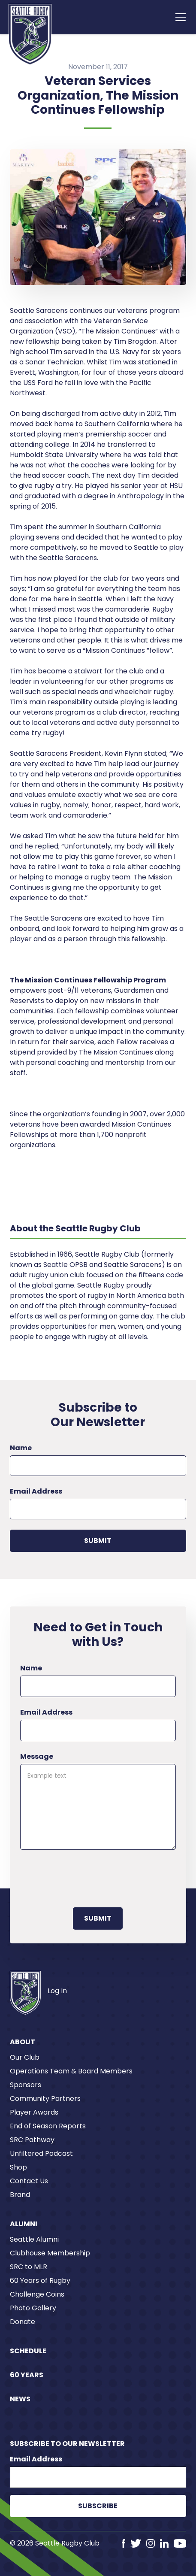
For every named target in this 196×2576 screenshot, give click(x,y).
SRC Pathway (32, 2140)
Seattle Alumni (34, 2239)
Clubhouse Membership (50, 2253)
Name (21, 1448)
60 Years (26, 2375)
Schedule (28, 2351)
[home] (30, 34)
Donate (22, 2322)
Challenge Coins (37, 2294)
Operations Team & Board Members (71, 2071)
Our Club (24, 2057)
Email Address (36, 1491)
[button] (178, 17)
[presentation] (85, 1877)
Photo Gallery (33, 2308)
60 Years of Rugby (40, 2280)
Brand (20, 2195)
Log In (57, 1991)
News (20, 2399)
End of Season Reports (48, 2126)
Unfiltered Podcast (41, 2153)
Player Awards (34, 2112)
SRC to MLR (28, 2267)
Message (36, 1756)
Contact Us (29, 2181)
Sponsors (25, 2085)
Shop (18, 2167)
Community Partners (45, 2098)
